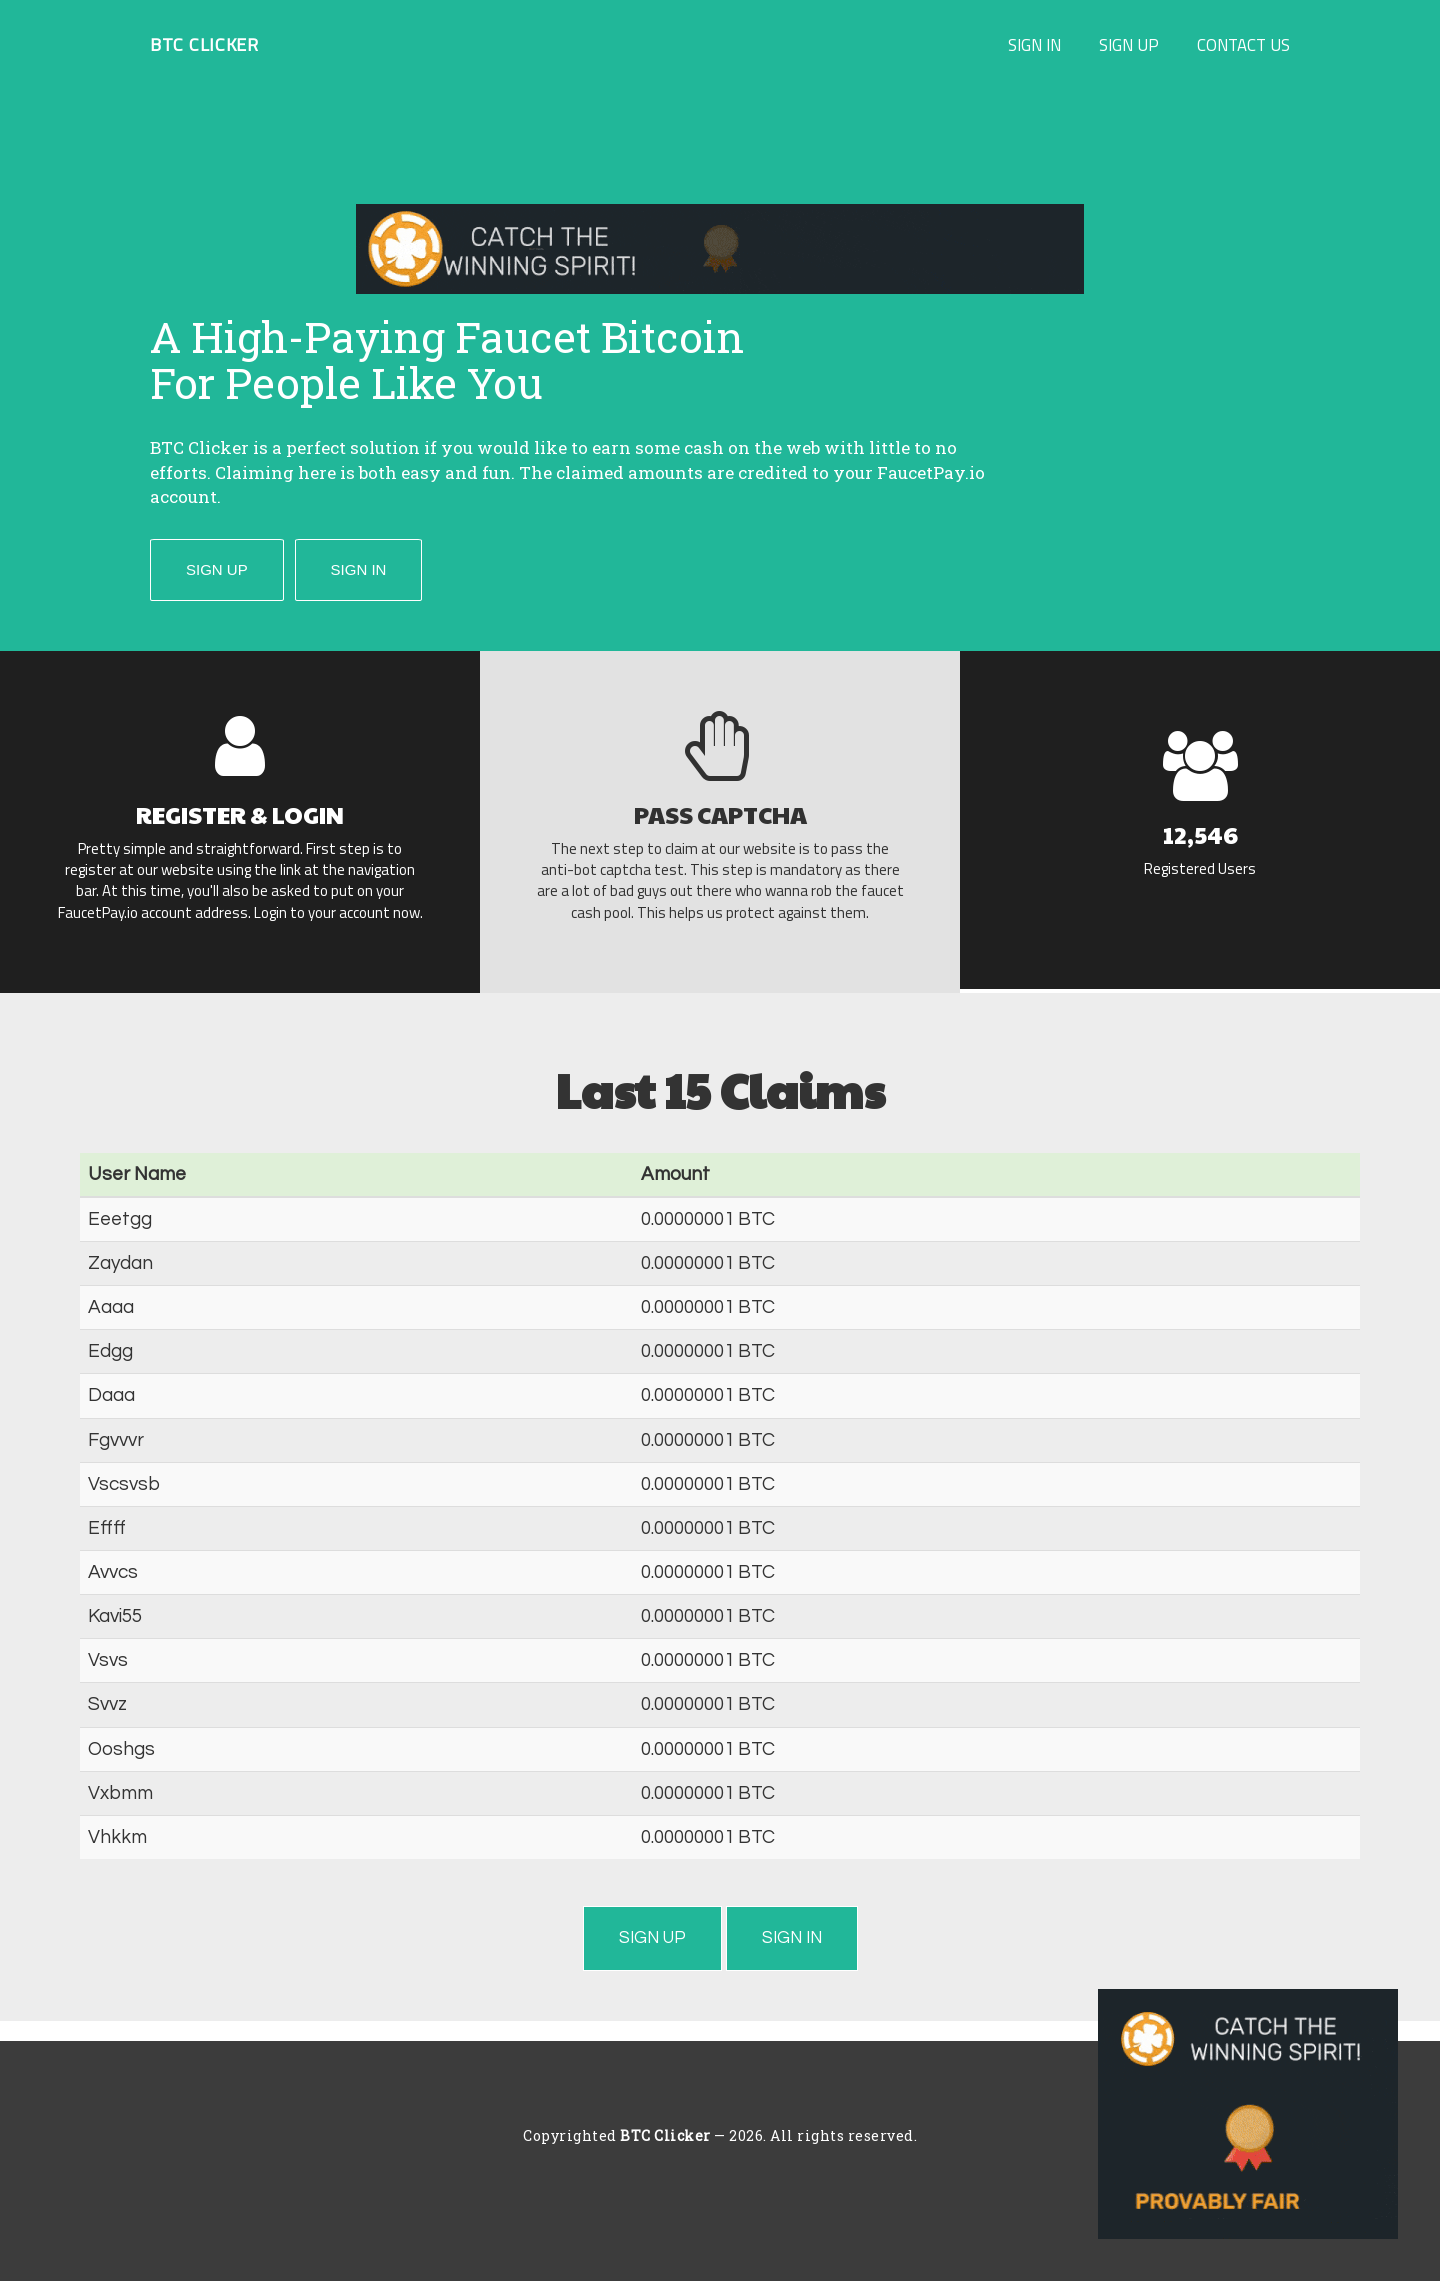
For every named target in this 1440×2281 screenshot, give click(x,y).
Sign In (1034, 44)
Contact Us (1243, 44)
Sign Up (1129, 44)
